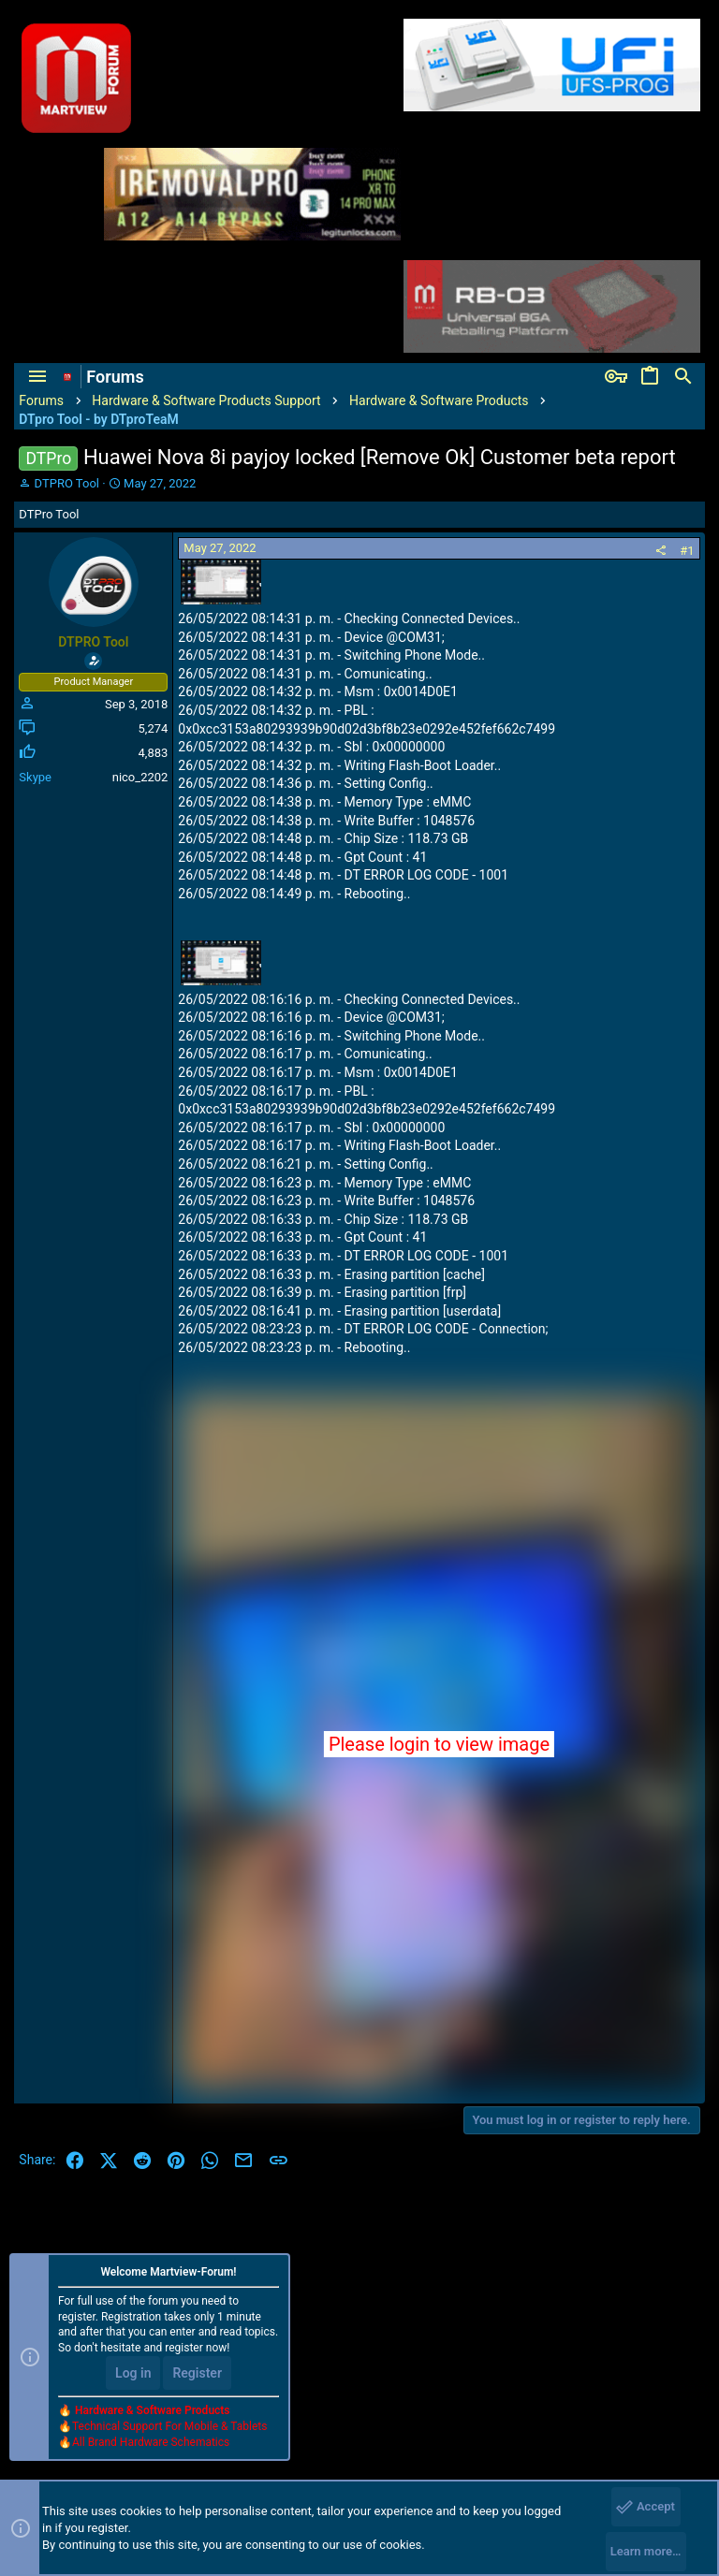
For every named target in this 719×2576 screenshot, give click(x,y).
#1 (687, 551)
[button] (37, 377)
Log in (133, 2372)
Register (197, 2372)
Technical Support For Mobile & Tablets (169, 2425)
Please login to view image (439, 1744)
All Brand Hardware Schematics (150, 2441)
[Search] (683, 377)
